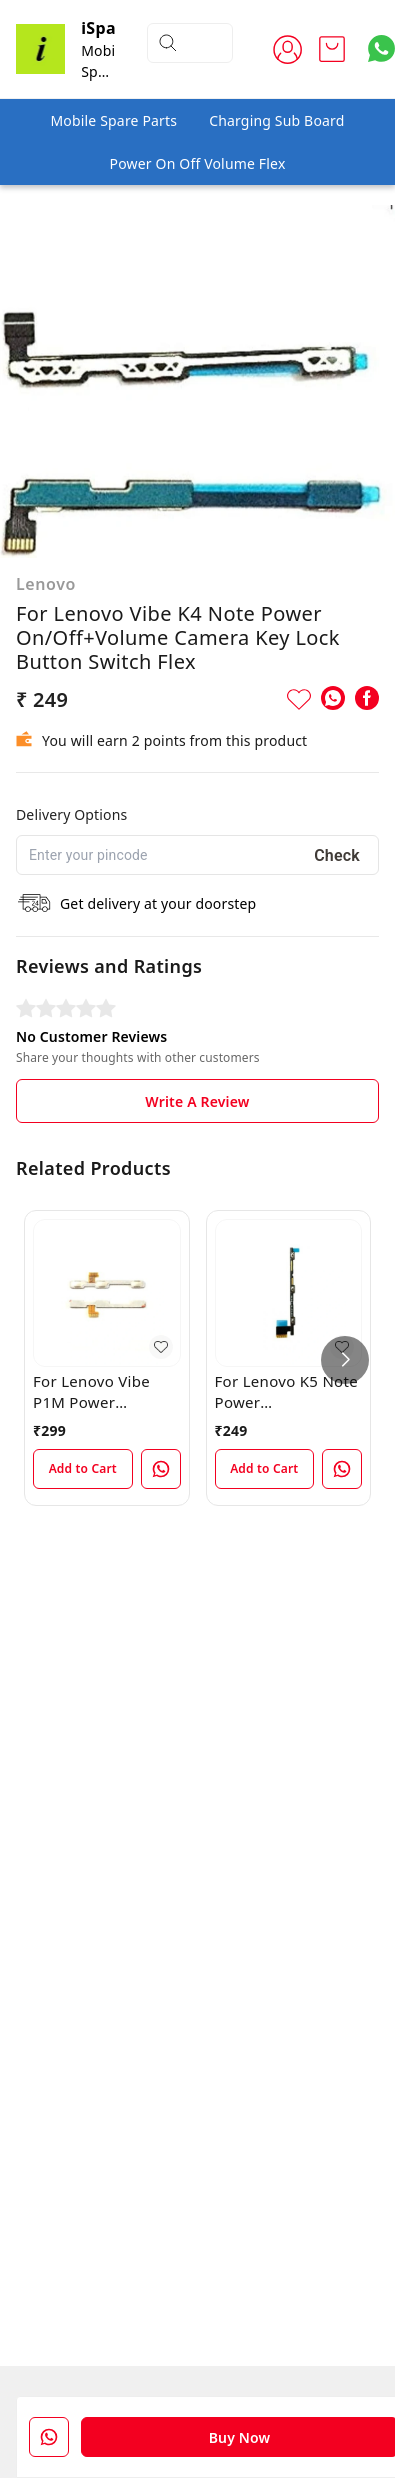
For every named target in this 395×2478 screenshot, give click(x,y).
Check (337, 855)
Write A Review (197, 1101)
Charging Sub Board (276, 120)
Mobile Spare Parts (113, 120)
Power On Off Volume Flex (198, 163)
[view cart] (332, 49)
